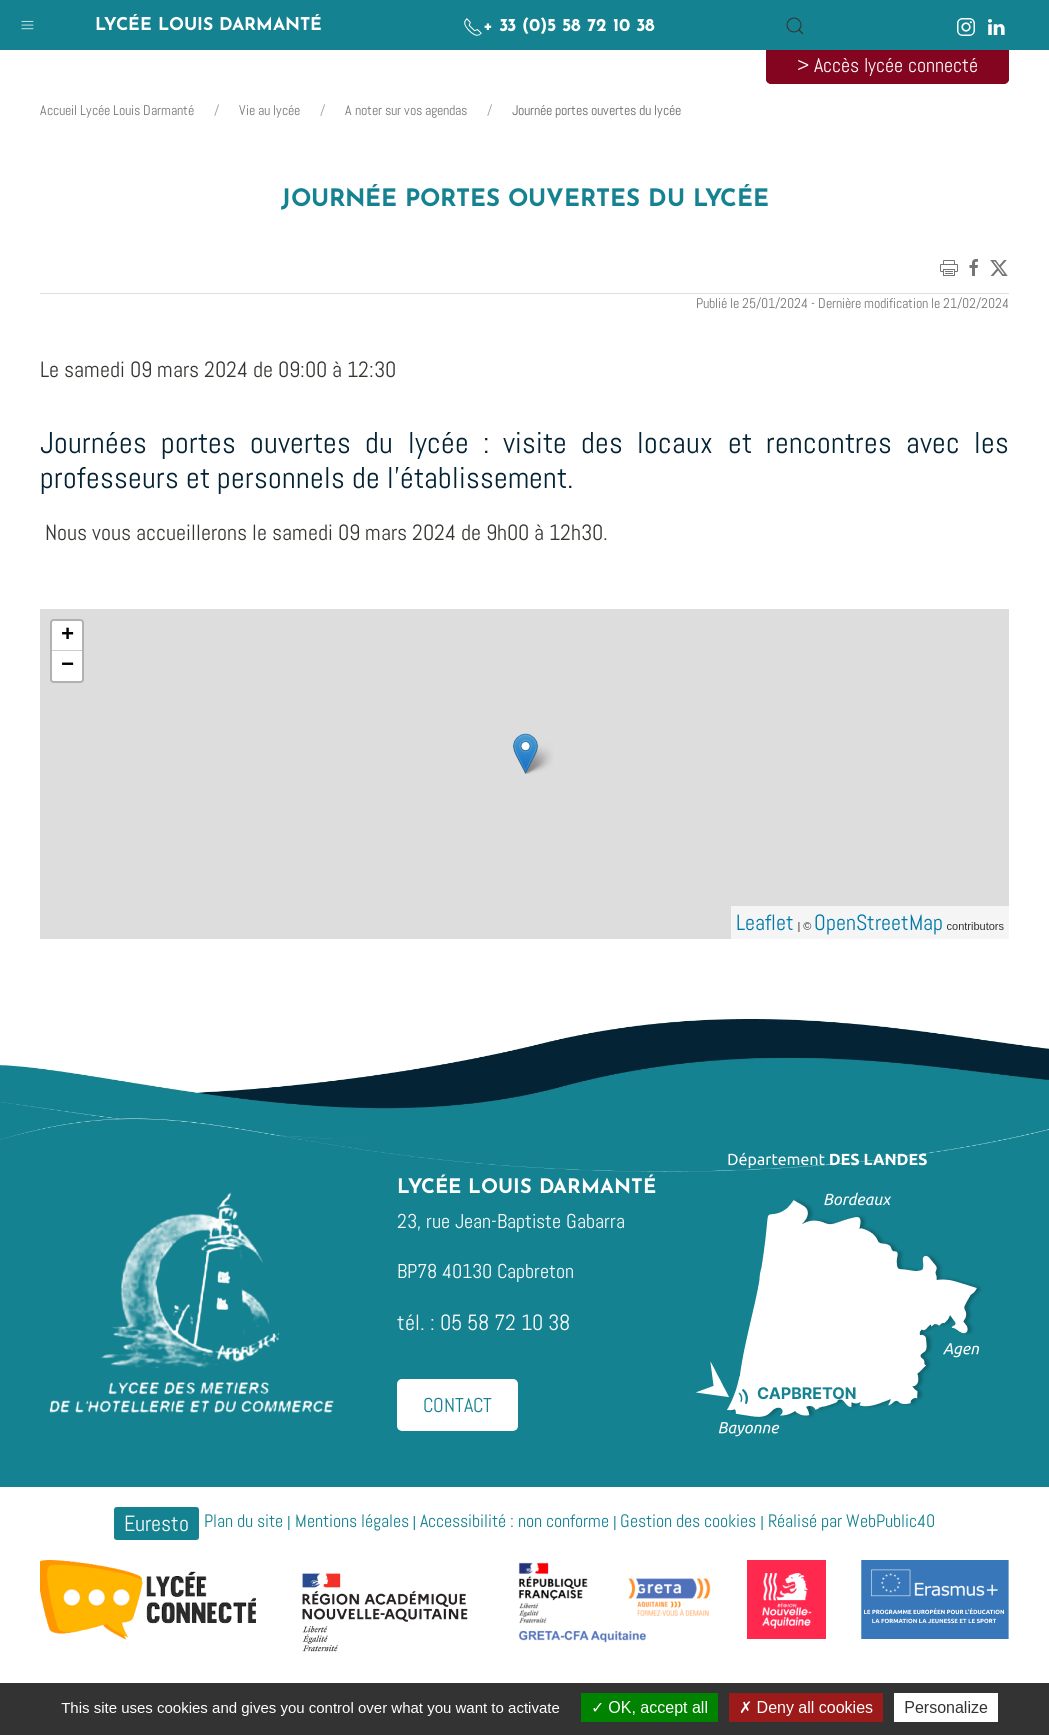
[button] (27, 20)
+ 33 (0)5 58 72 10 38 (559, 26)
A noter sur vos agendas (406, 110)
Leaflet (765, 922)
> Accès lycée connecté (887, 65)
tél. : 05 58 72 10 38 (483, 1322)
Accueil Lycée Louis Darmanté (117, 110)
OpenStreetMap (878, 922)
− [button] (67, 666)
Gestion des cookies (688, 1520)
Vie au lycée (269, 110)
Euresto (156, 1523)
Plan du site (243, 1520)
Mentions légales (352, 1520)
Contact (457, 1405)
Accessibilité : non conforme (514, 1520)
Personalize (946, 1707)
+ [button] (67, 636)
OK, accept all (649, 1707)
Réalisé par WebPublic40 (851, 1520)
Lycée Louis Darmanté (208, 25)
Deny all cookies (806, 1707)
